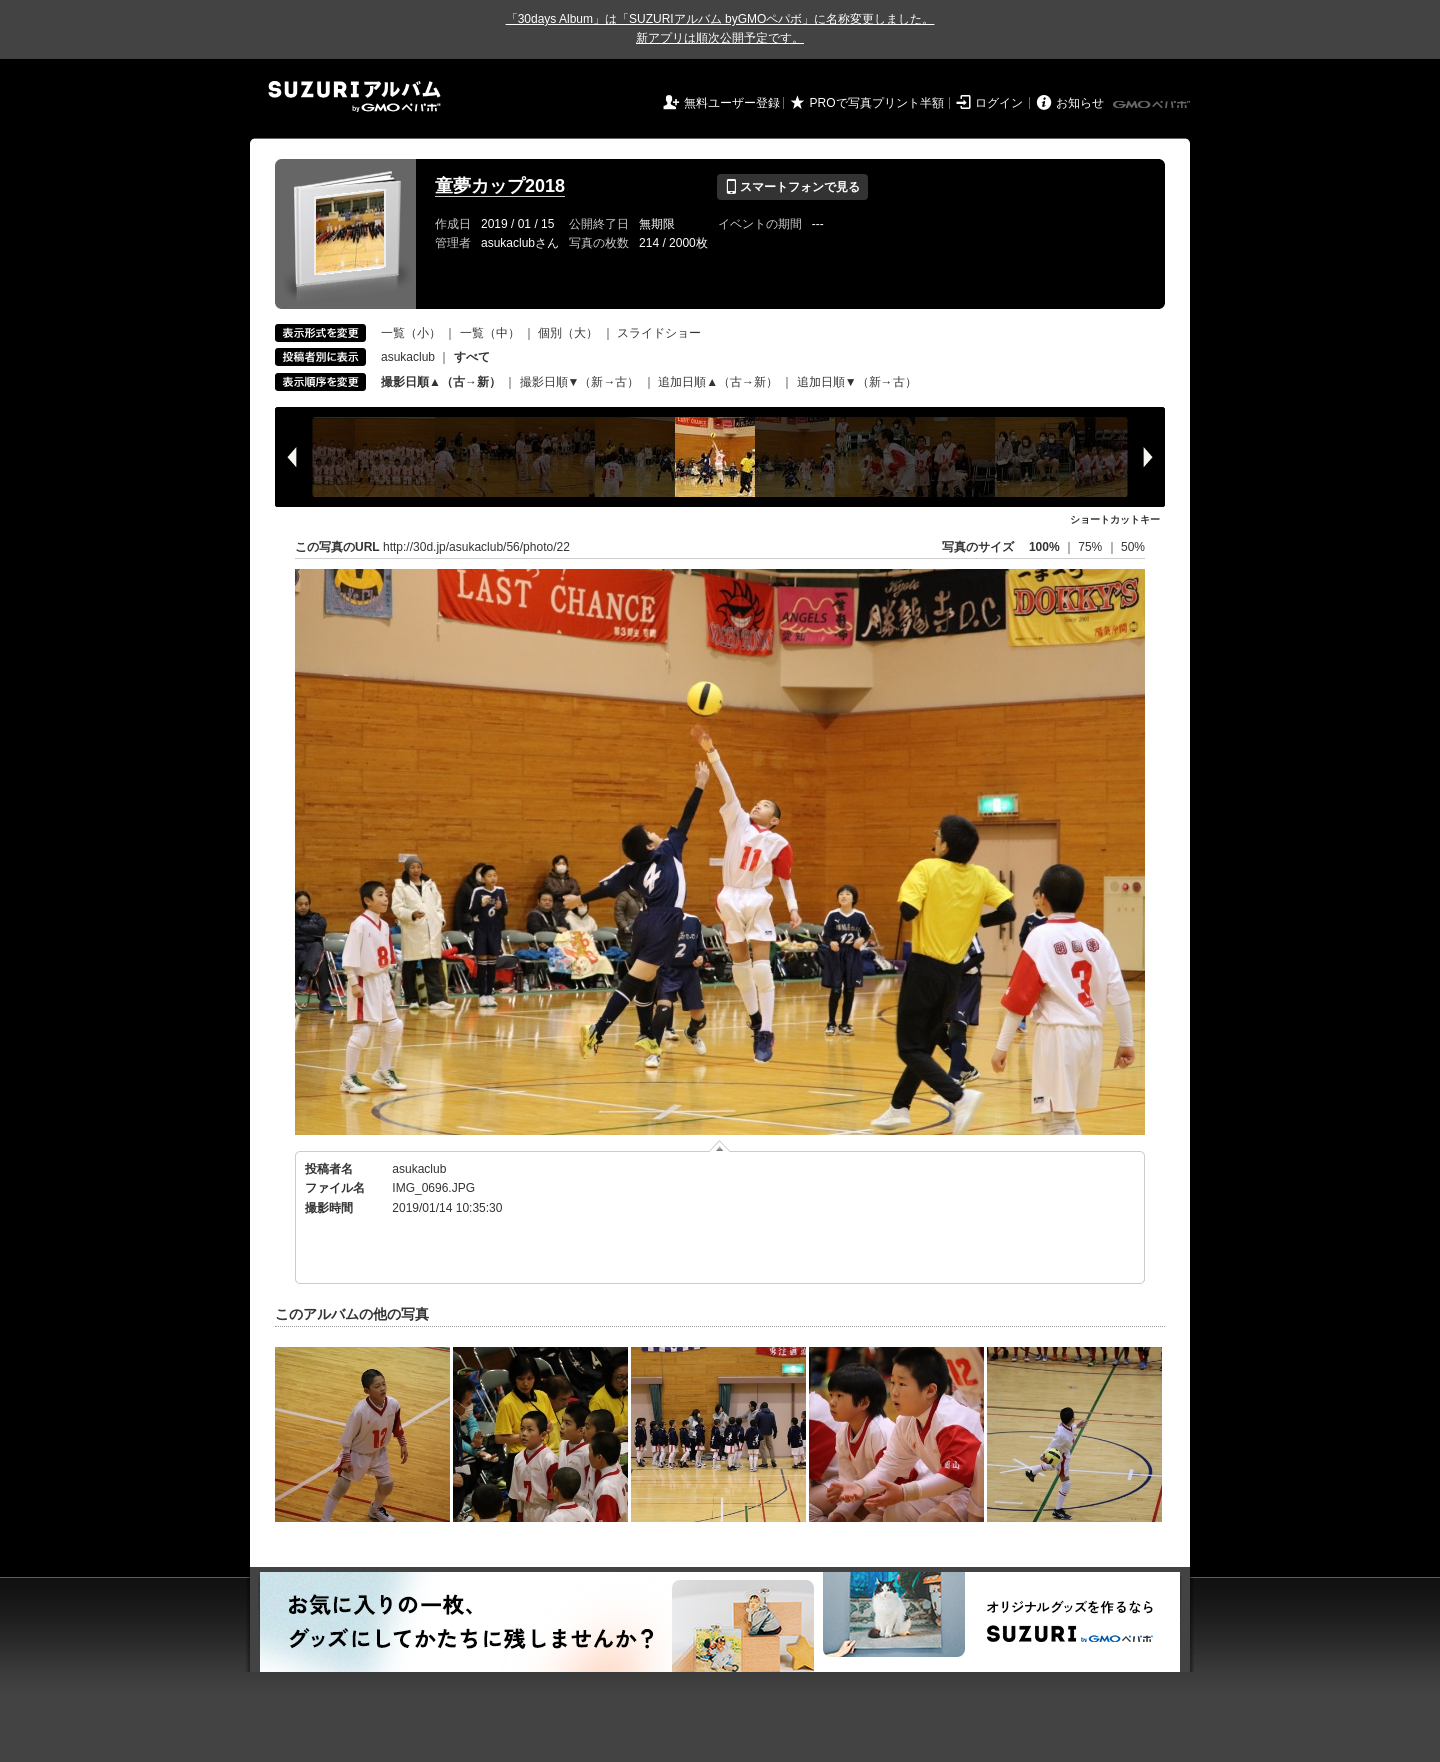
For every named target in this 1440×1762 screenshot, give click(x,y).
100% (1044, 547)
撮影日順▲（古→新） (441, 382)
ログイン (999, 103)
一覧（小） (411, 333)
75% (1091, 547)
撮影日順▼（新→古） (580, 382)
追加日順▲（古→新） (718, 382)
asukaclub (408, 357)
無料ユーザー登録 (732, 103)
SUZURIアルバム (354, 96)
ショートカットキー (1115, 519)
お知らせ (1080, 103)
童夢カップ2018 (500, 186)
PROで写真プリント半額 (877, 103)
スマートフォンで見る (792, 187)
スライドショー (659, 333)
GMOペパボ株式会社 (1153, 105)
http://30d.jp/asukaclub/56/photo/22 (476, 547)
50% (1133, 547)
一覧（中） (490, 333)
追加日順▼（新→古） (857, 382)
